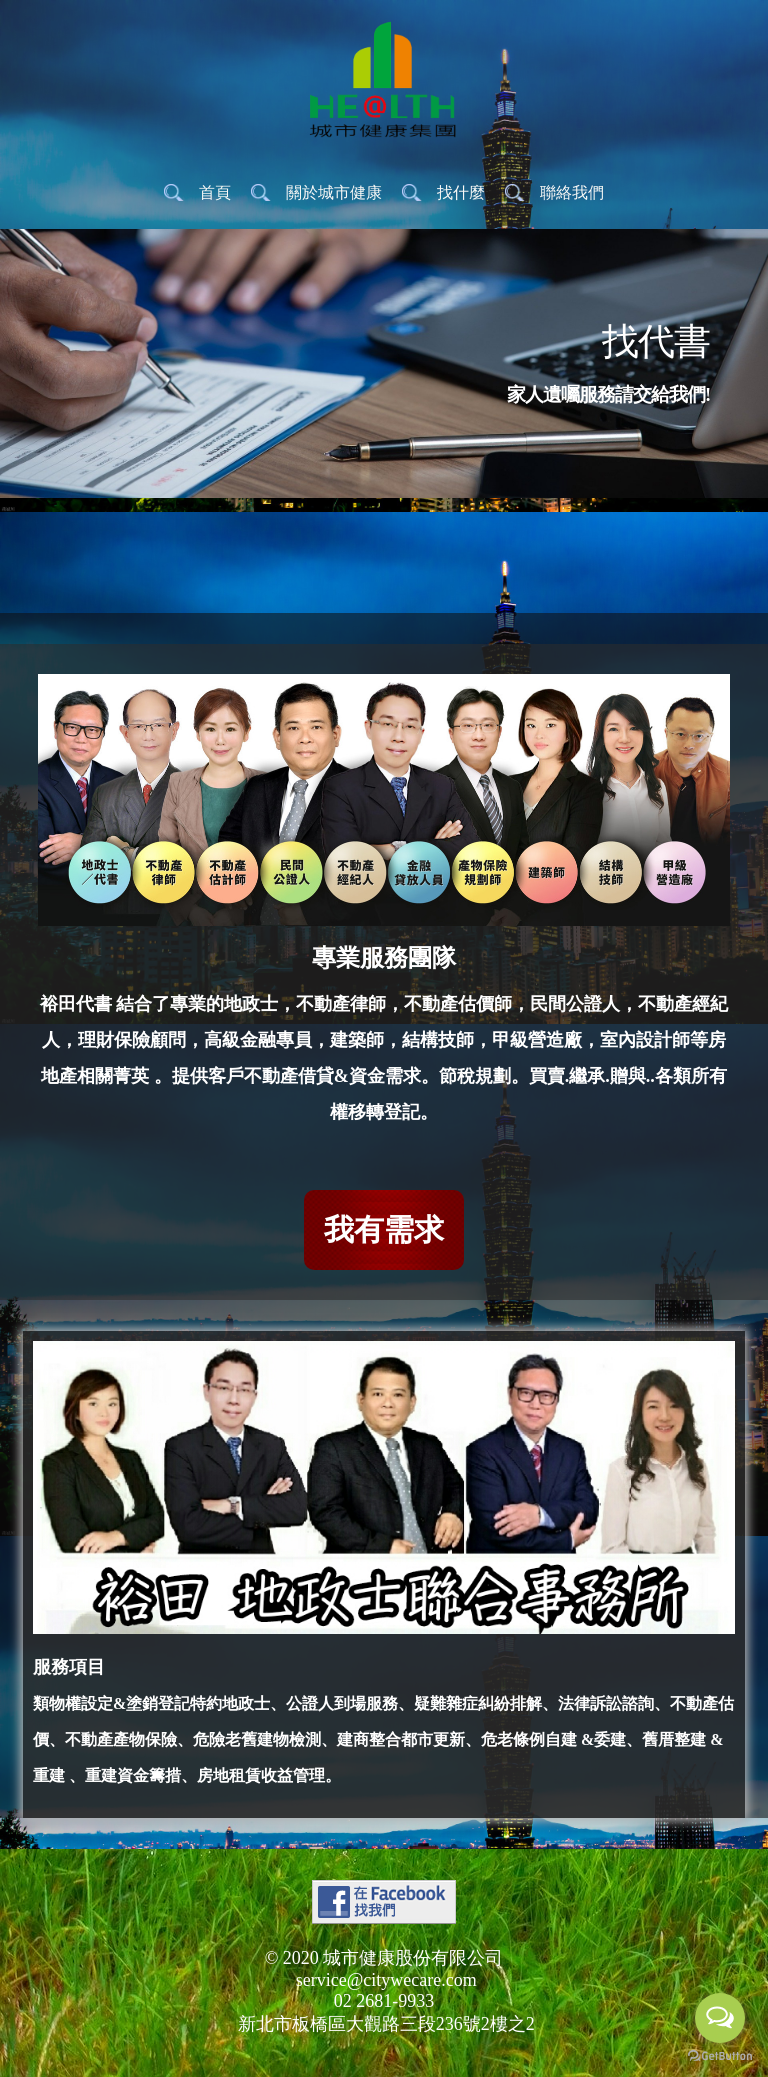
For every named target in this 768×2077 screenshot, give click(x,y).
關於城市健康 (334, 192)
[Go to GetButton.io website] (720, 2056)
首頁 (215, 192)
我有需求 (384, 1229)
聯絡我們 (572, 192)
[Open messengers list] (720, 2018)
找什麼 (461, 192)
